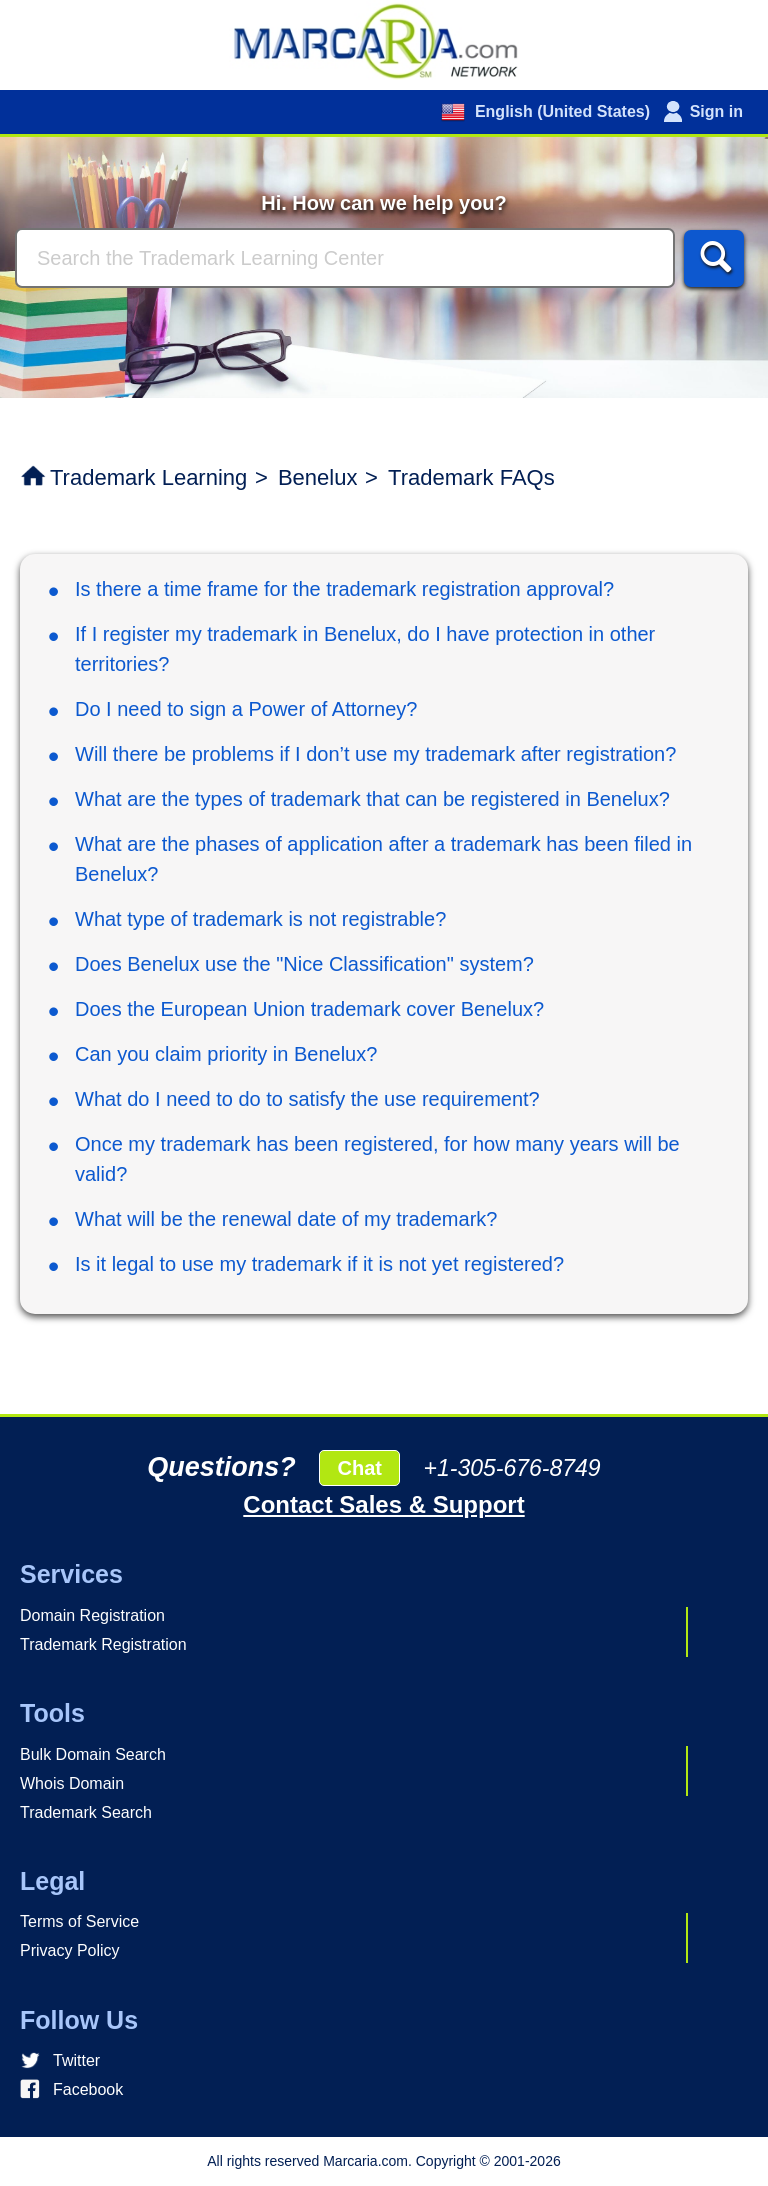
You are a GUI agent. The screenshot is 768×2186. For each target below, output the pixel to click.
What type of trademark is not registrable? (260, 919)
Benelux (318, 477)
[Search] (345, 258)
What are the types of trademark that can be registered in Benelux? (372, 799)
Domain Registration (92, 1615)
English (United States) (560, 111)
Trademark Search (86, 1812)
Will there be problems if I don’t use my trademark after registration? (375, 754)
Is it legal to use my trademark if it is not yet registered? (319, 1264)
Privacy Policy (70, 1950)
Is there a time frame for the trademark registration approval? (344, 589)
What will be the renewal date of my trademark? (286, 1219)
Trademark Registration (103, 1644)
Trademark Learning (148, 477)
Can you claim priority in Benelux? (226, 1054)
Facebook (88, 2089)
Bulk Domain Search (93, 1754)
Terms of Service (79, 1921)
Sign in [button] (716, 111)
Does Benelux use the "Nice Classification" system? (304, 964)
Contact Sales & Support (383, 1504)
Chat (359, 1468)
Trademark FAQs (471, 477)
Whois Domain (72, 1783)
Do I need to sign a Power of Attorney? (246, 709)
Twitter (76, 2060)
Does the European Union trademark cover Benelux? (309, 1009)
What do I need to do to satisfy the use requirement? (307, 1099)
